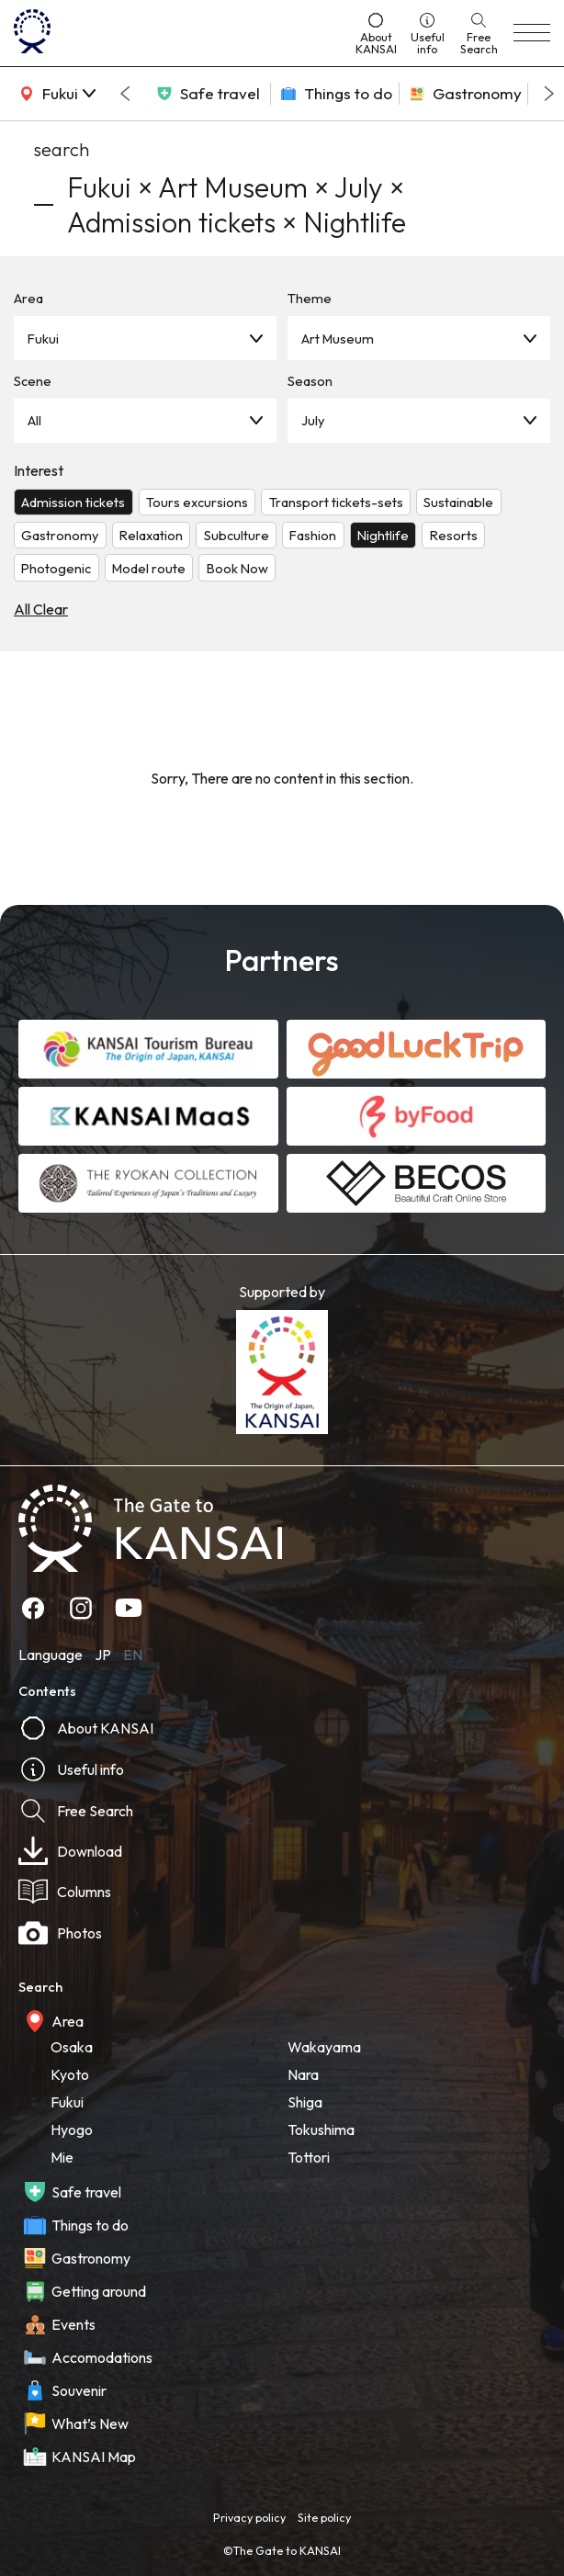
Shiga (305, 2102)
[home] (177, 33)
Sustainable (458, 502)
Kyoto (70, 2074)
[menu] (531, 33)
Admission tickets (73, 502)
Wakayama (324, 2047)
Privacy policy (249, 2517)
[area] (55, 94)
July (312, 420)
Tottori (309, 2157)
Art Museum (337, 338)
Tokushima (321, 2129)
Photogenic (56, 568)
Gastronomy (59, 535)
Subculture (236, 535)
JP (103, 1654)
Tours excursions (197, 502)
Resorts (454, 535)
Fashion (312, 535)
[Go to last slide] (125, 93)
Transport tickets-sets (336, 502)
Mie (62, 2157)
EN (132, 1654)
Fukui (43, 338)
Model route (149, 568)
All (34, 420)
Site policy (324, 2517)
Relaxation (151, 535)
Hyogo (72, 2129)
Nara (303, 2074)
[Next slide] (549, 93)
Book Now (237, 568)
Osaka (72, 2047)
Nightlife (383, 535)
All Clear (41, 609)
